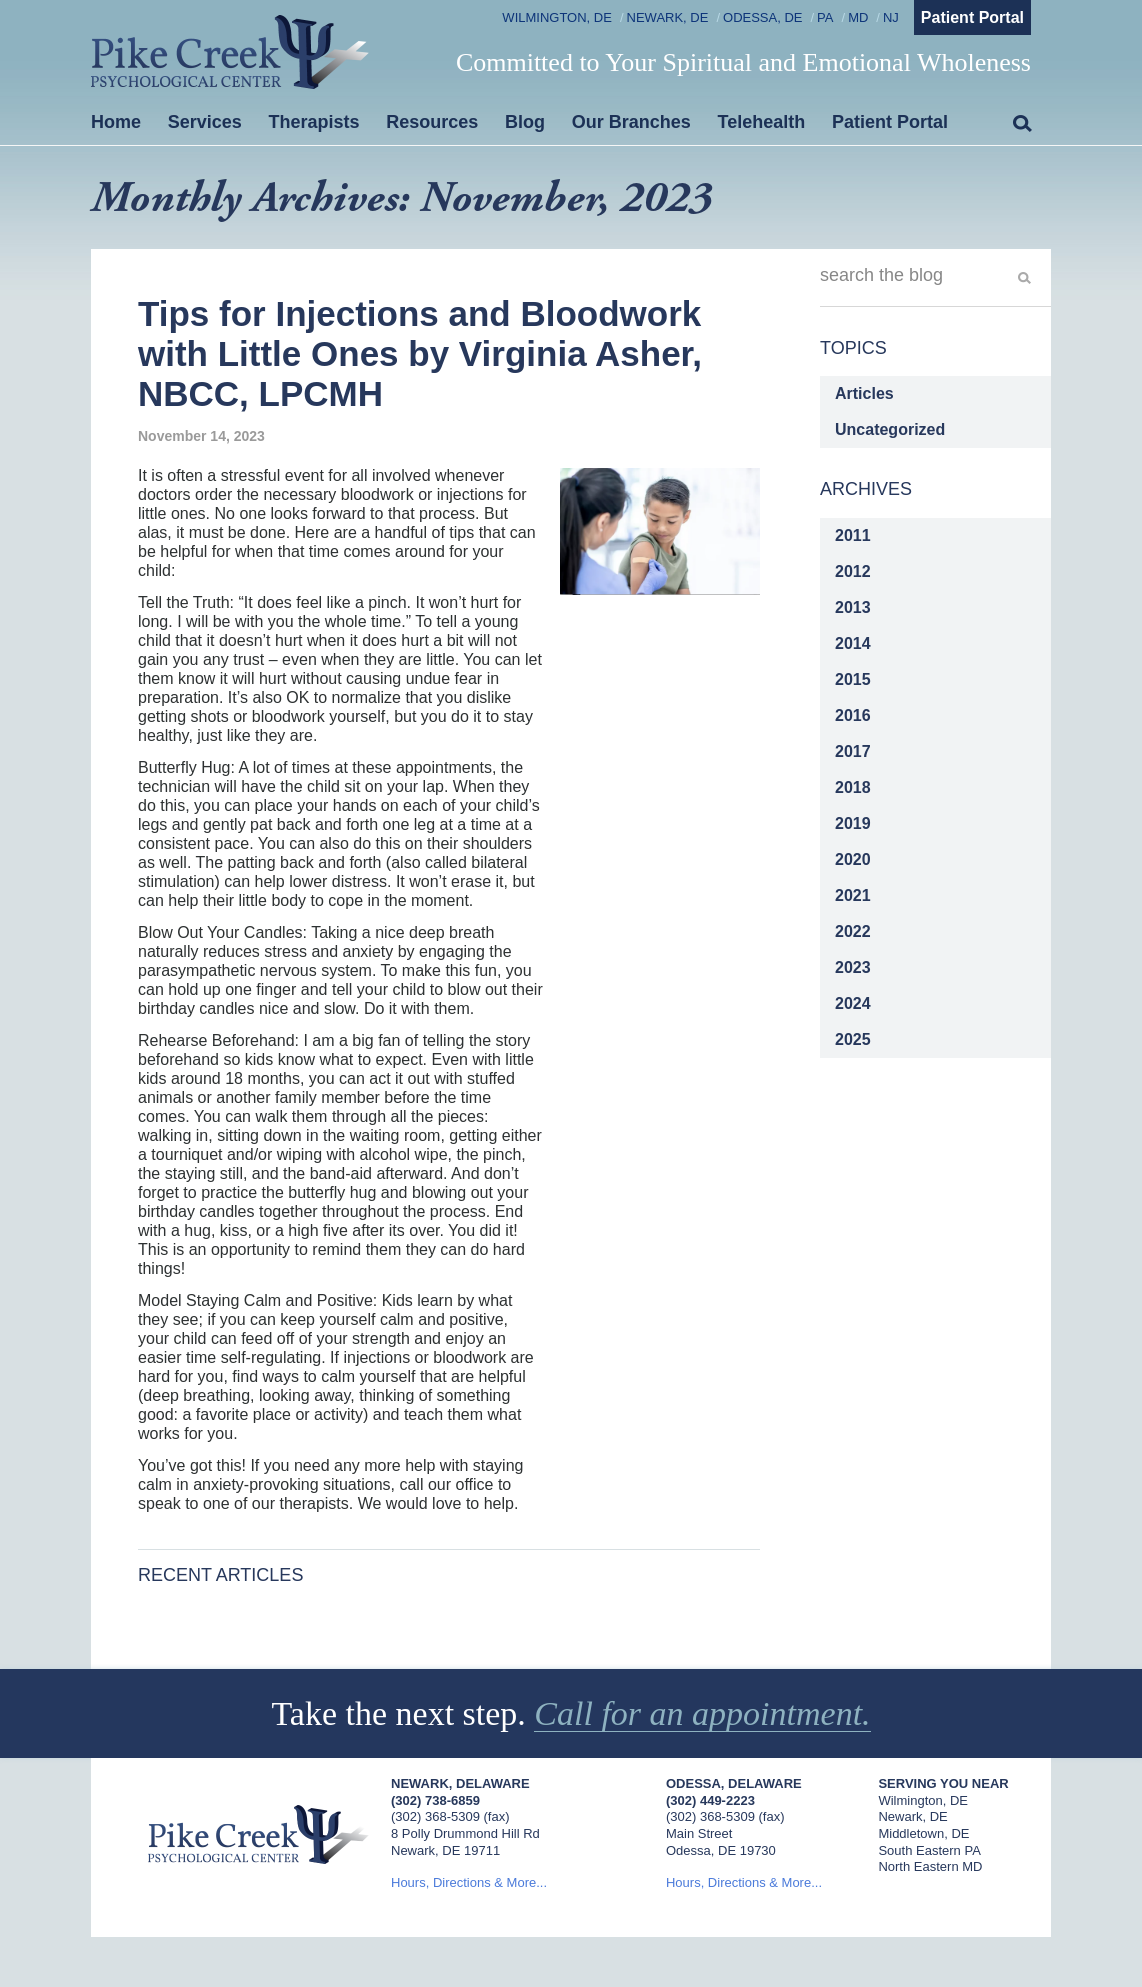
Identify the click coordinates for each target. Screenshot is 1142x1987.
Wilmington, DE (557, 17)
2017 (853, 751)
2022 (853, 931)
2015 (853, 679)
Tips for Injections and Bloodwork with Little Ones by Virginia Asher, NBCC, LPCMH (420, 354)
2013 (853, 607)
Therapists (314, 122)
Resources (432, 122)
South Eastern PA (929, 1850)
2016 (853, 715)
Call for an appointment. (702, 1713)
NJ (891, 17)
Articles (864, 393)
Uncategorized (890, 429)
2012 (853, 571)
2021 (853, 895)
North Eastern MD (930, 1866)
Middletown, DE (923, 1833)
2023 (853, 967)
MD (858, 17)
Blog (525, 122)
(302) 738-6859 (435, 1800)
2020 (853, 859)
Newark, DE (668, 17)
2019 (853, 823)
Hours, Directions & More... (469, 1882)
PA (825, 17)
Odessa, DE (762, 17)
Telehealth (762, 122)
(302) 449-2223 (710, 1800)
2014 (853, 643)
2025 (853, 1039)
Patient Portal (972, 17)
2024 (853, 1003)
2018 (853, 787)
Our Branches (631, 122)
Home (116, 122)
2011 (853, 535)
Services (205, 122)
